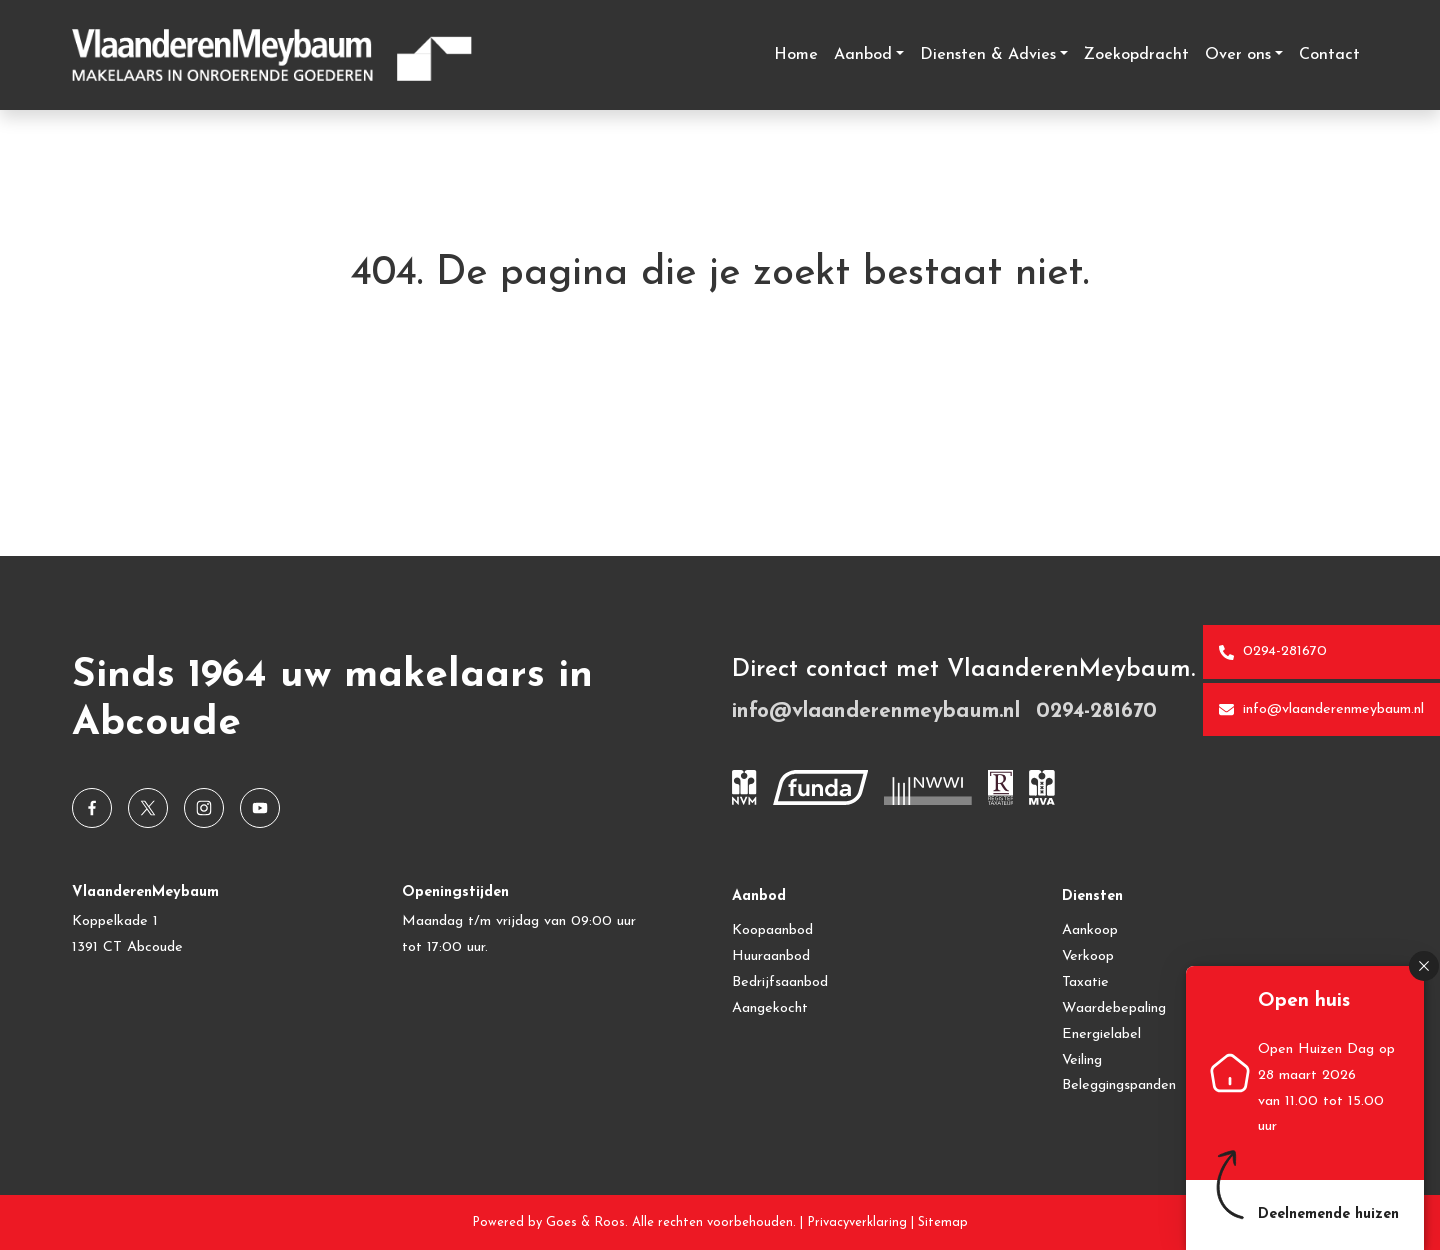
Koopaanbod (772, 930)
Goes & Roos (585, 1222)
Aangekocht (770, 1008)
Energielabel (1101, 1034)
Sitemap (943, 1222)
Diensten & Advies (988, 55)
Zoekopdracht (1136, 55)
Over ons (1238, 55)
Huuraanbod (771, 956)
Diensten (1092, 896)
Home (796, 55)
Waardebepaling (1114, 1008)
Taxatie (1085, 982)
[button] (1424, 966)
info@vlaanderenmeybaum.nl (1321, 710)
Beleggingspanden (1119, 1085)
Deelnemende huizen (1328, 1214)
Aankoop (1090, 930)
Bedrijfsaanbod (780, 982)
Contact (1329, 55)
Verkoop (1088, 956)
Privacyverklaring (857, 1222)
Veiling (1082, 1060)
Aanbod (863, 55)
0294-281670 (1273, 652)
